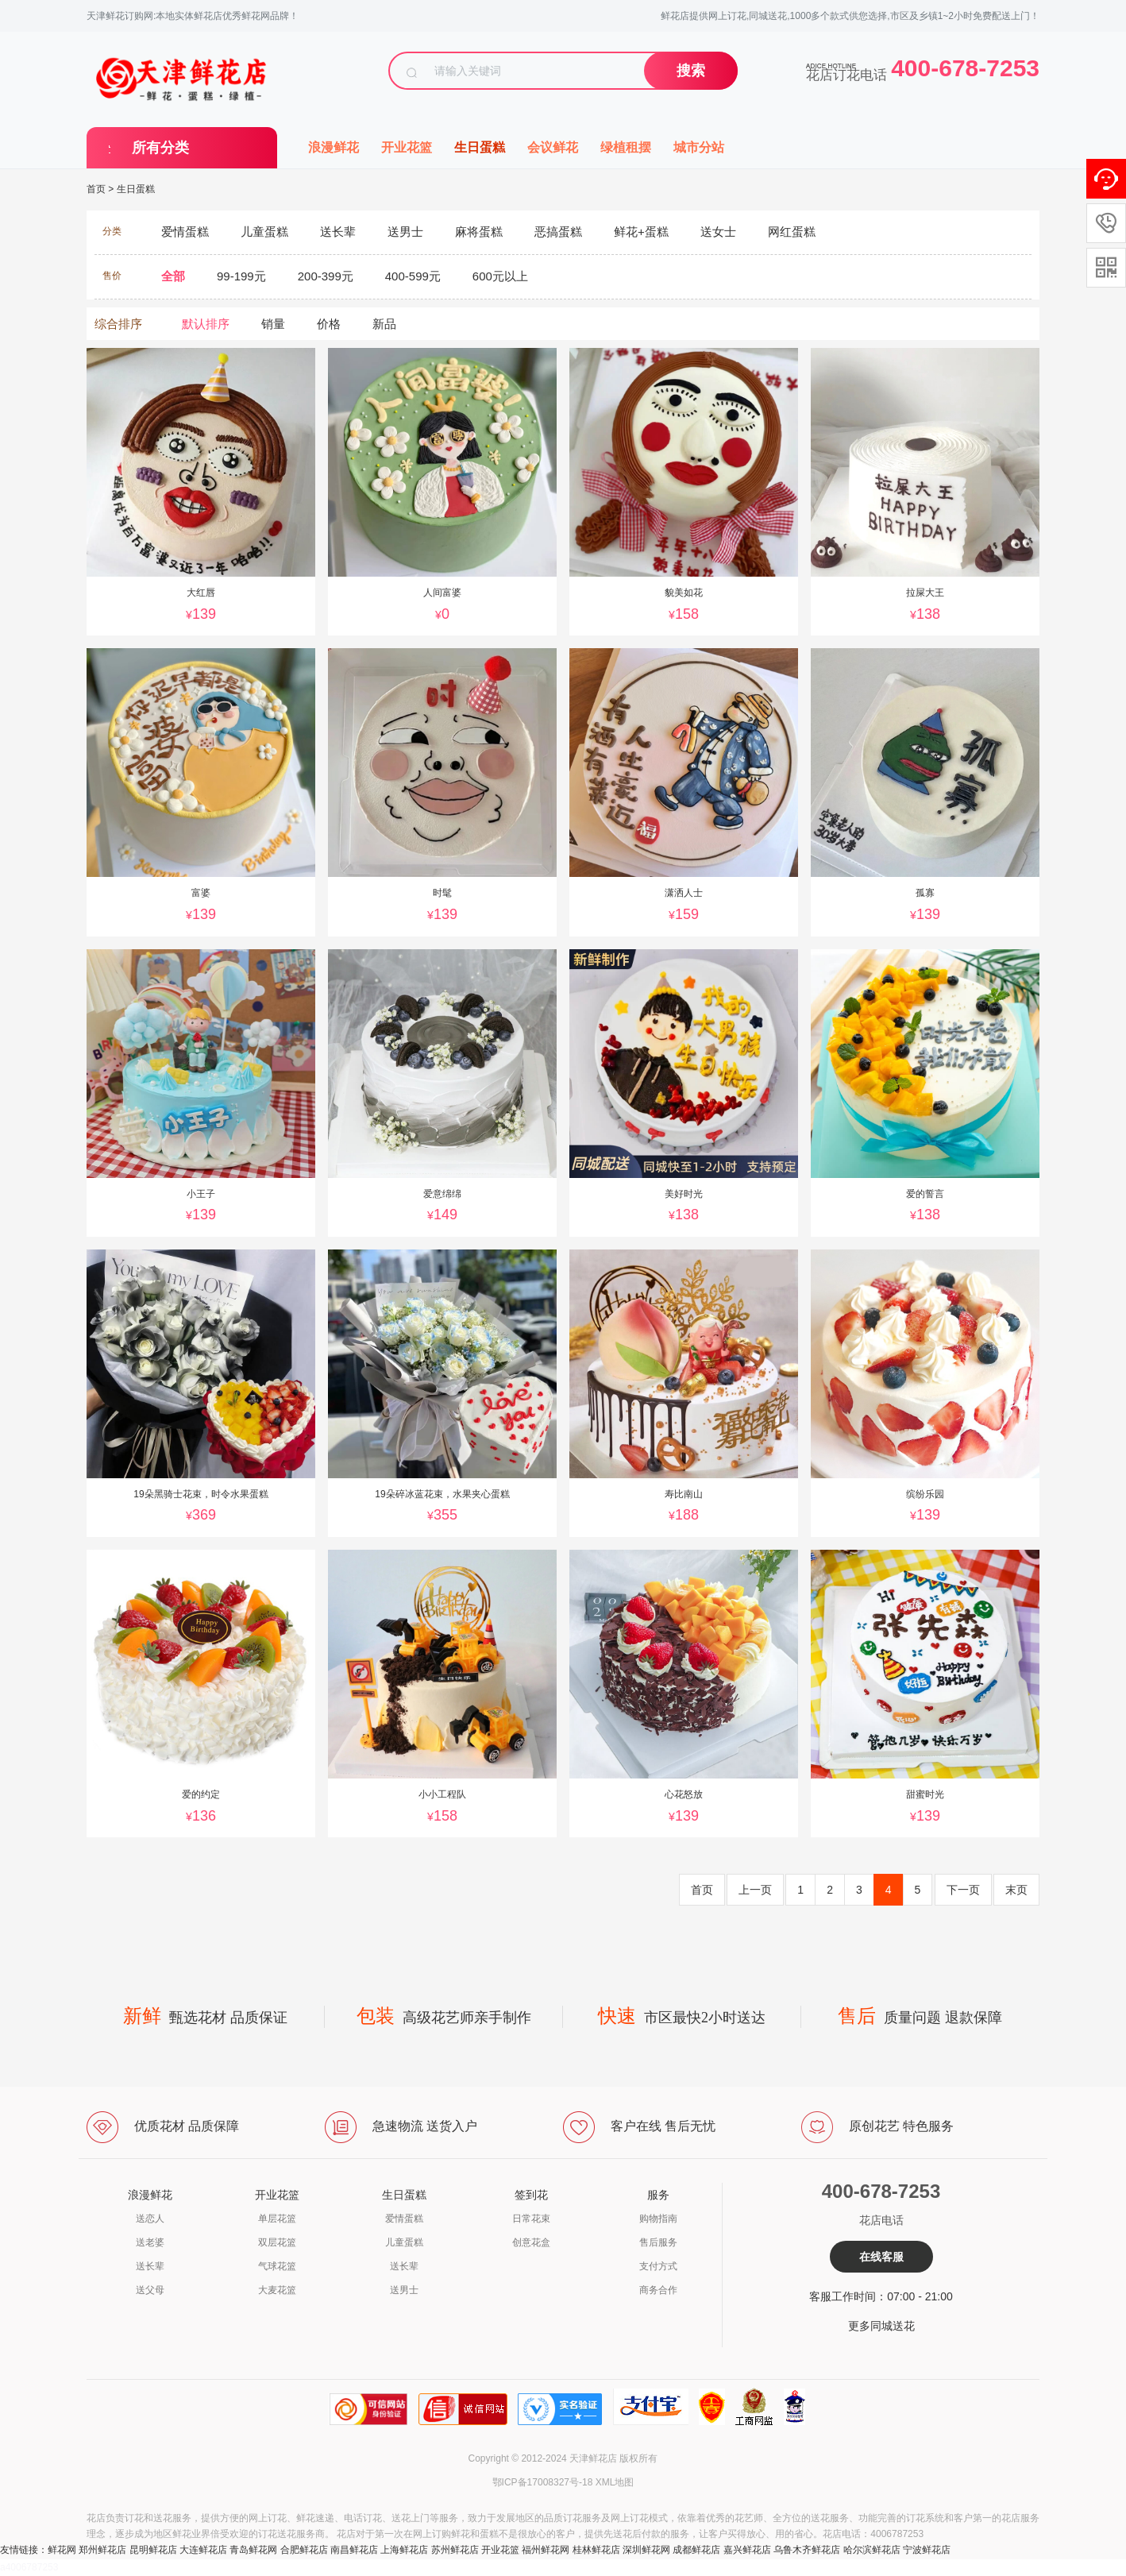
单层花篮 (277, 2218)
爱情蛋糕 (404, 2218)
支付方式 (658, 2266)
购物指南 (658, 2218)
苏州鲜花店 (455, 2549)
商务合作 (658, 2290)
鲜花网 (62, 2549)
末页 (1016, 1889)
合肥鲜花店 (304, 2549)
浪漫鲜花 (333, 147)
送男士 (404, 2290)
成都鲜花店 (696, 2549)
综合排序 (118, 323)
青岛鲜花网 (253, 2549)
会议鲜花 (552, 147)
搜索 (691, 71)
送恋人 (150, 2218)
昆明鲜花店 (153, 2549)
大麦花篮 (277, 2290)
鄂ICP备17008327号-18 (542, 2482)
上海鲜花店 (404, 2549)
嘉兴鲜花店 (747, 2549)
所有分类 (160, 148)
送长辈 (150, 2266)
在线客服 (881, 2256)
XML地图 (615, 2482)
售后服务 (658, 2242)
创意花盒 (531, 2242)
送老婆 (150, 2242)
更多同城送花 (881, 2325)
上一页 (755, 1889)
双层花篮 (277, 2242)
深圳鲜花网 (646, 2549)
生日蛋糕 (479, 147)
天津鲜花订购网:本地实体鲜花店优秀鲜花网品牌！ (193, 15)
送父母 (150, 2290)
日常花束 (531, 2218)
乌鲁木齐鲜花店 (806, 2549)
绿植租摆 (625, 147)
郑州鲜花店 (102, 2549)
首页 (96, 189)
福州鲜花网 (545, 2549)
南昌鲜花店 (354, 2549)
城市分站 (698, 147)
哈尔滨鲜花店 (871, 2549)
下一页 (963, 1889)
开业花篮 (406, 147)
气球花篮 (277, 2266)
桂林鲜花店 (596, 2549)
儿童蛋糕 (404, 2242)
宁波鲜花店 (927, 2549)
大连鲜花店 (203, 2549)
